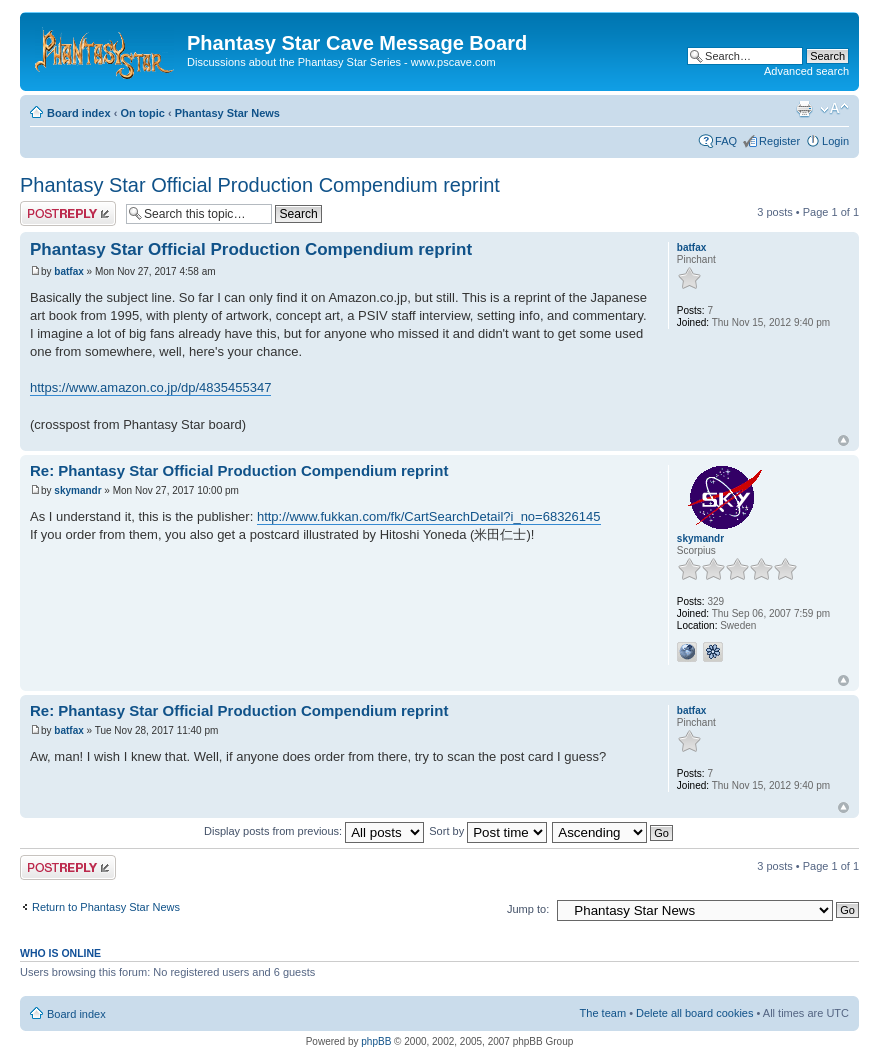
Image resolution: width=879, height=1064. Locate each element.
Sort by (488, 831)
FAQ (726, 141)
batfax (68, 271)
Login (835, 141)
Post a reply (68, 213)
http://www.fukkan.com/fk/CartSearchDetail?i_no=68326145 (429, 516)
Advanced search (806, 71)
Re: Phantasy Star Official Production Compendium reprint (239, 470)
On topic (142, 113)
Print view (804, 109)
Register (779, 141)
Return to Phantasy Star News (106, 907)
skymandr (77, 490)
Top (843, 440)
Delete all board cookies (694, 1013)
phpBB (376, 1041)
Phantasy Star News (227, 113)
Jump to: (528, 909)
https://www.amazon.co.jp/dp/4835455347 (150, 387)
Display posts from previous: (314, 831)
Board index (79, 113)
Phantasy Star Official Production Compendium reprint (260, 185)
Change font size (834, 109)
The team (603, 1013)
